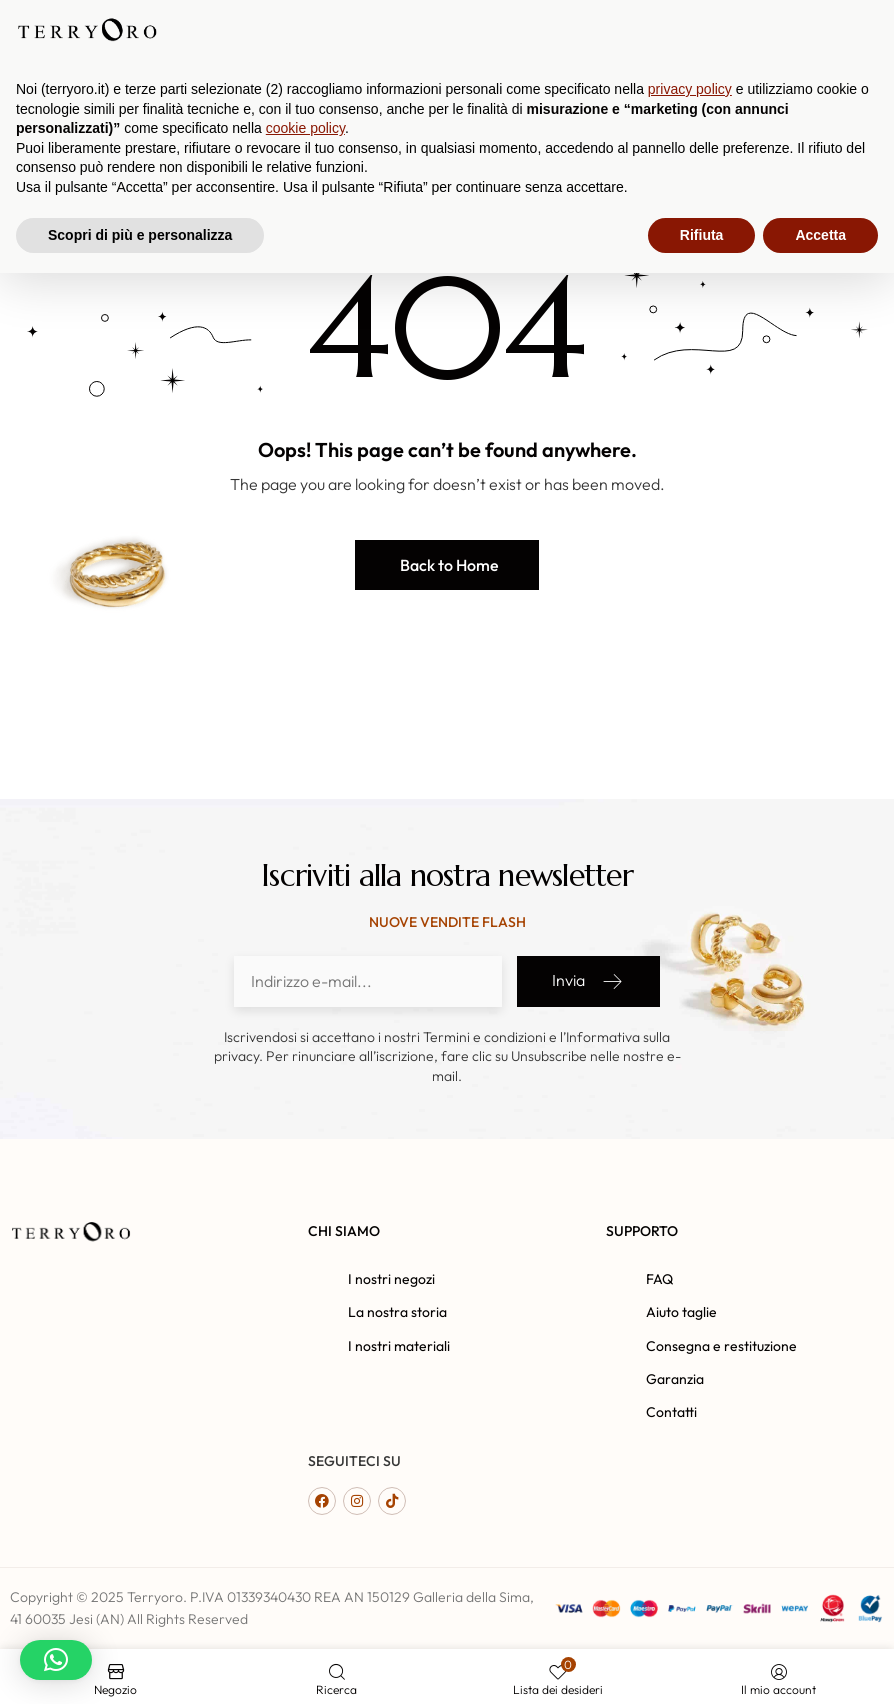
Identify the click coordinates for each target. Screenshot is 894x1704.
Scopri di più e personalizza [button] (140, 1665)
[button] (447, 565)
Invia (588, 981)
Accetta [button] (820, 1665)
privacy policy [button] (690, 1520)
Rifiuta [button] (702, 1665)
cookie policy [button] (305, 1559)
